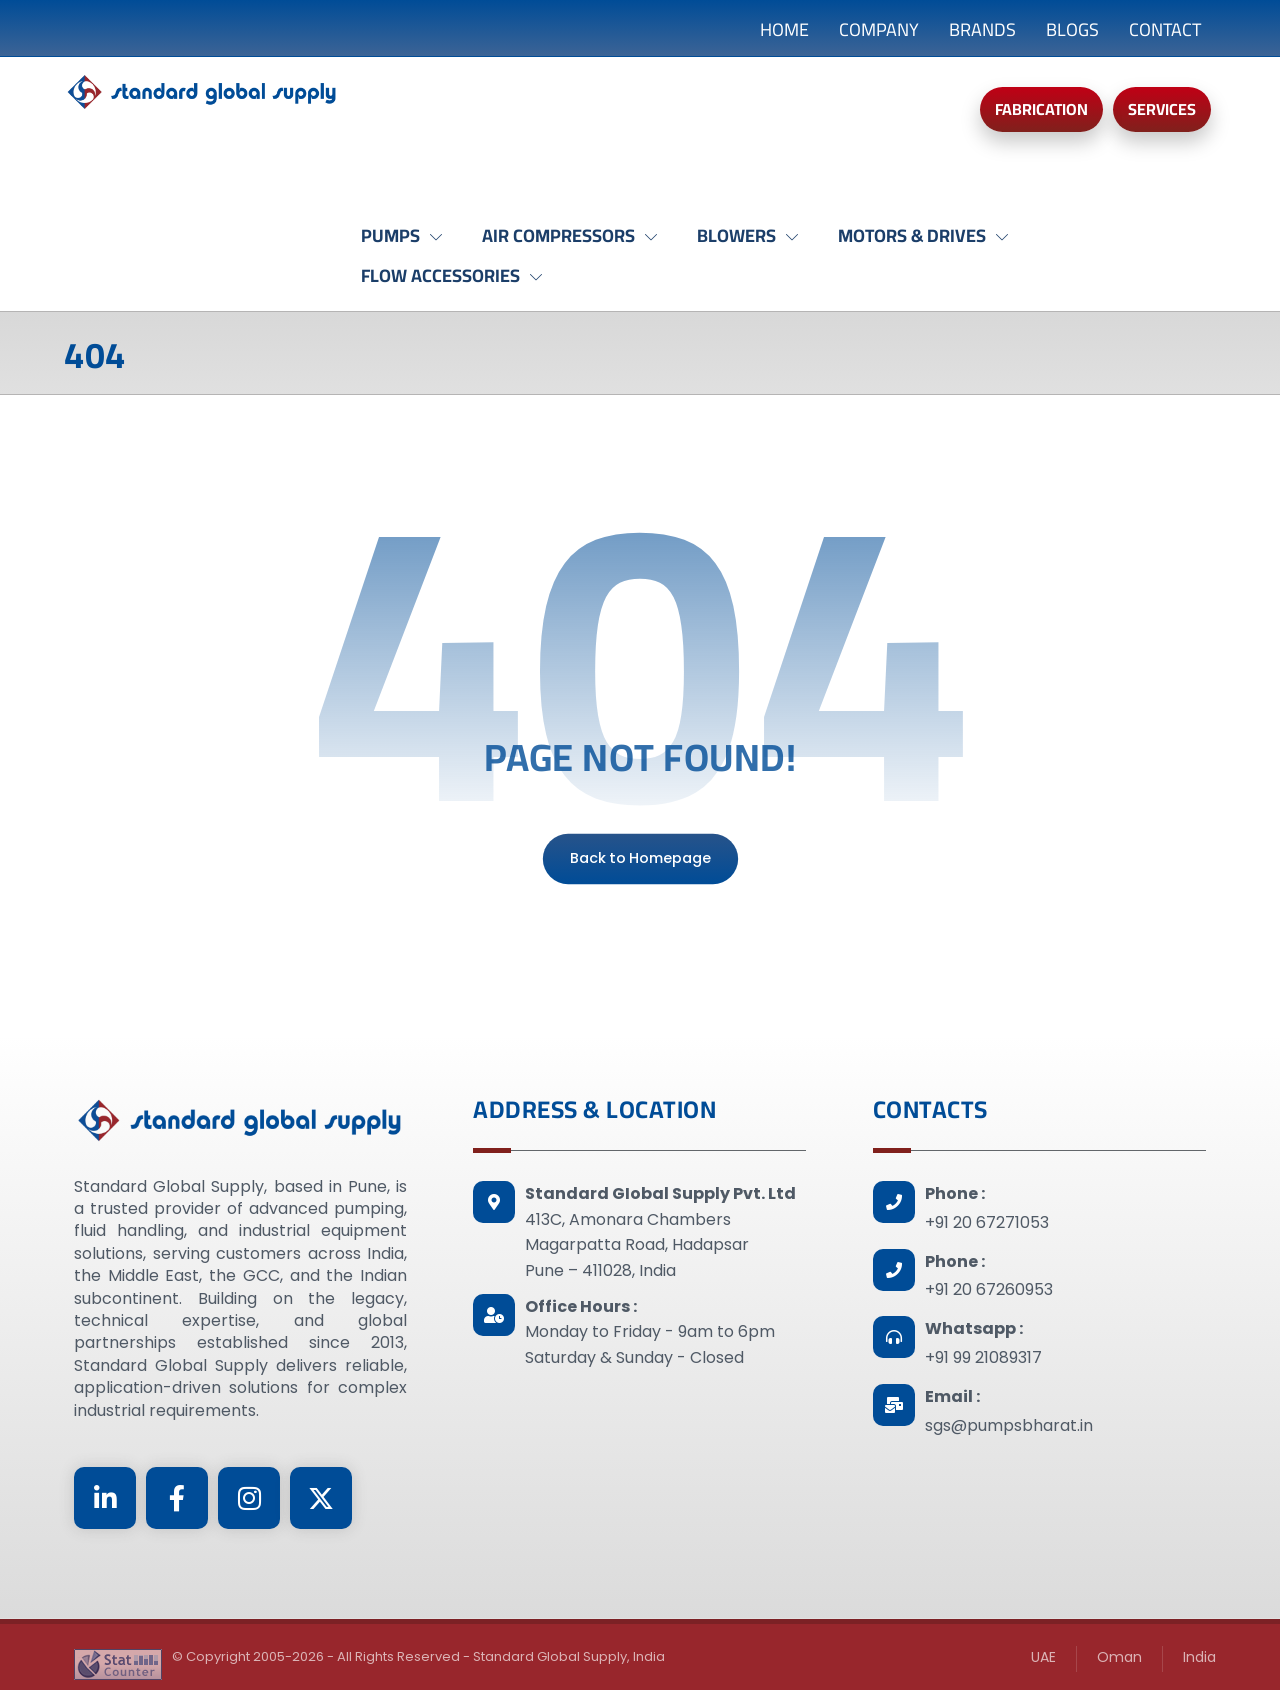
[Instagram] (249, 1498)
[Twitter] (321, 1498)
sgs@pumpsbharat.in (1009, 1425)
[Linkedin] (105, 1498)
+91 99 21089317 (983, 1357)
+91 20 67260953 (989, 1289)
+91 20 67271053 (987, 1222)
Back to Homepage (639, 858)
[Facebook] (177, 1498)
